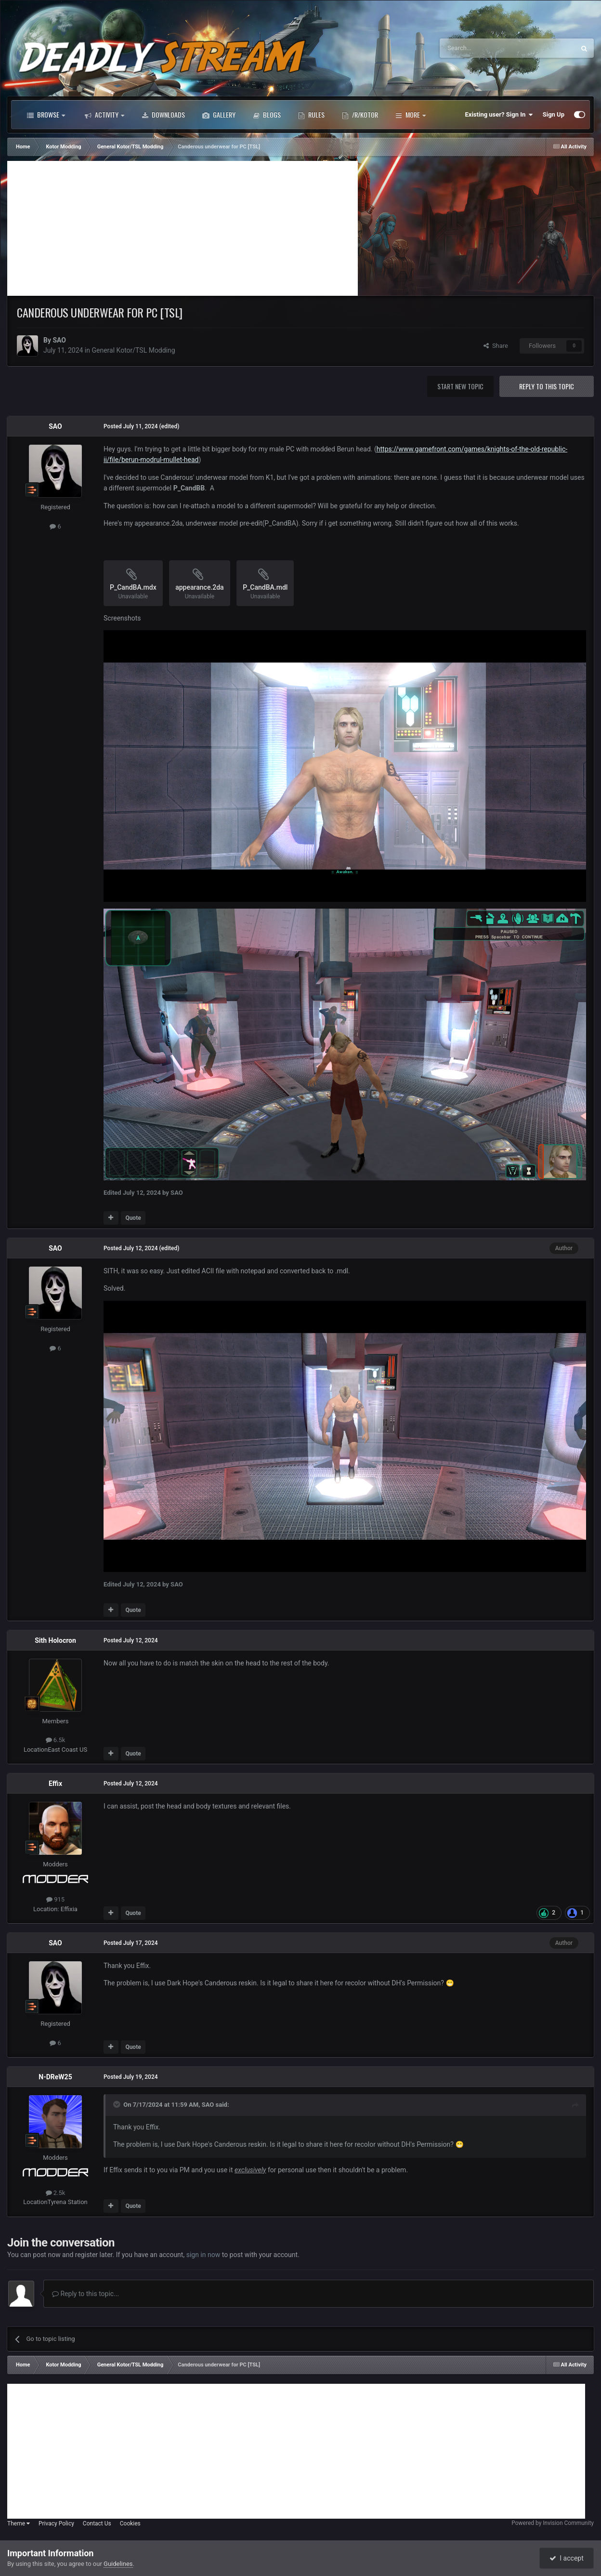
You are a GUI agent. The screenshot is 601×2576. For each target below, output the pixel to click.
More (410, 114)
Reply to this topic (546, 386)
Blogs (266, 114)
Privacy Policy (56, 2523)
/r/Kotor (360, 114)
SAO (59, 340)
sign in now (203, 2255)
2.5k (55, 2192)
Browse (46, 114)
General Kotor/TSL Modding (133, 350)
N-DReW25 (55, 2077)
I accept (566, 2558)
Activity (104, 114)
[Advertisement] (182, 228)
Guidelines (118, 2563)
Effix (55, 1783)
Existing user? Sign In (499, 114)
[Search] (484, 48)
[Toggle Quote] (117, 2104)
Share (495, 345)
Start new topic (460, 386)
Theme (18, 2523)
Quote (133, 1218)
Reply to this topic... (85, 2294)
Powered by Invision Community (552, 2523)
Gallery (219, 114)
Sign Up (553, 114)
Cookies (130, 2523)
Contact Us (97, 2523)
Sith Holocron (55, 1640)
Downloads (163, 114)
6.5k (55, 1740)
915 (55, 1899)
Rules (311, 114)
